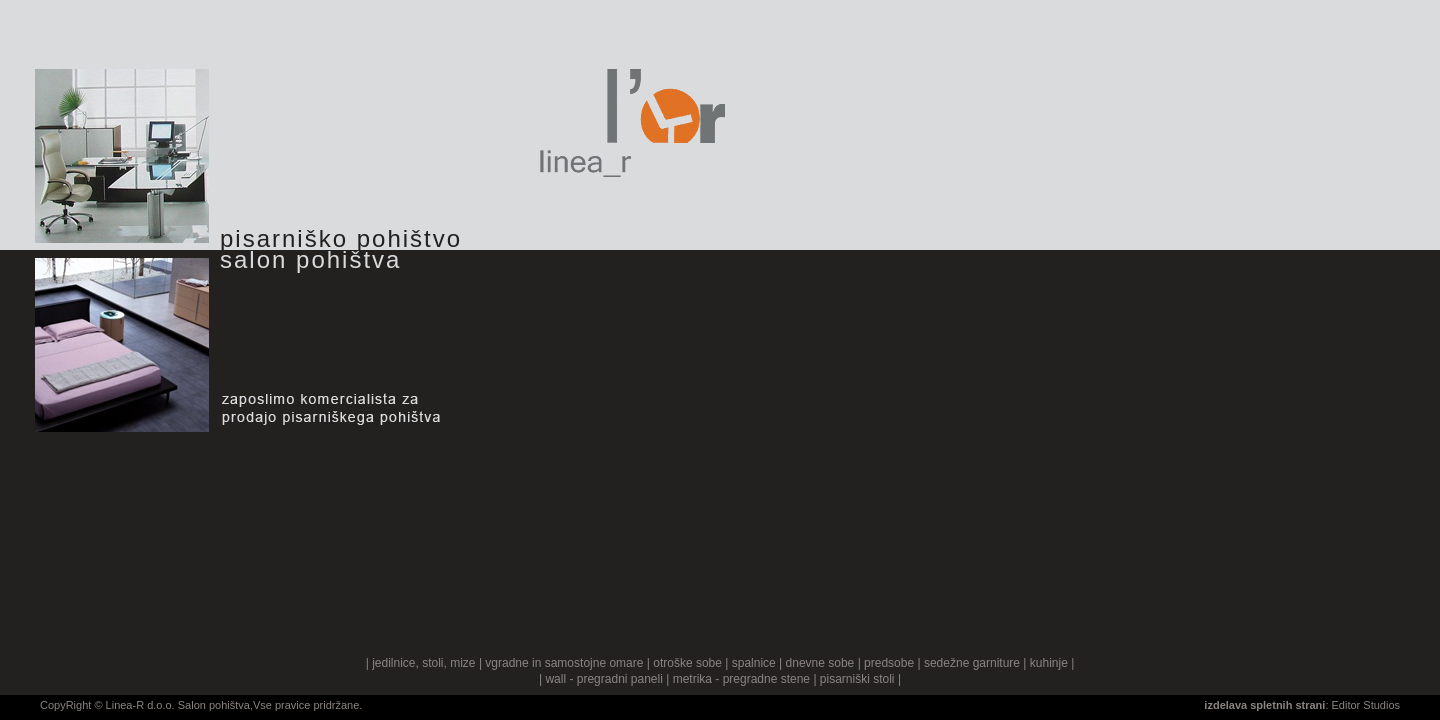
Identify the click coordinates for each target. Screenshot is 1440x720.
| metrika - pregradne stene (738, 679)
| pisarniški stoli (853, 679)
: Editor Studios (1302, 705)
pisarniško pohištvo (341, 238)
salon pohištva (310, 259)
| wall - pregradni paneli (601, 679)
